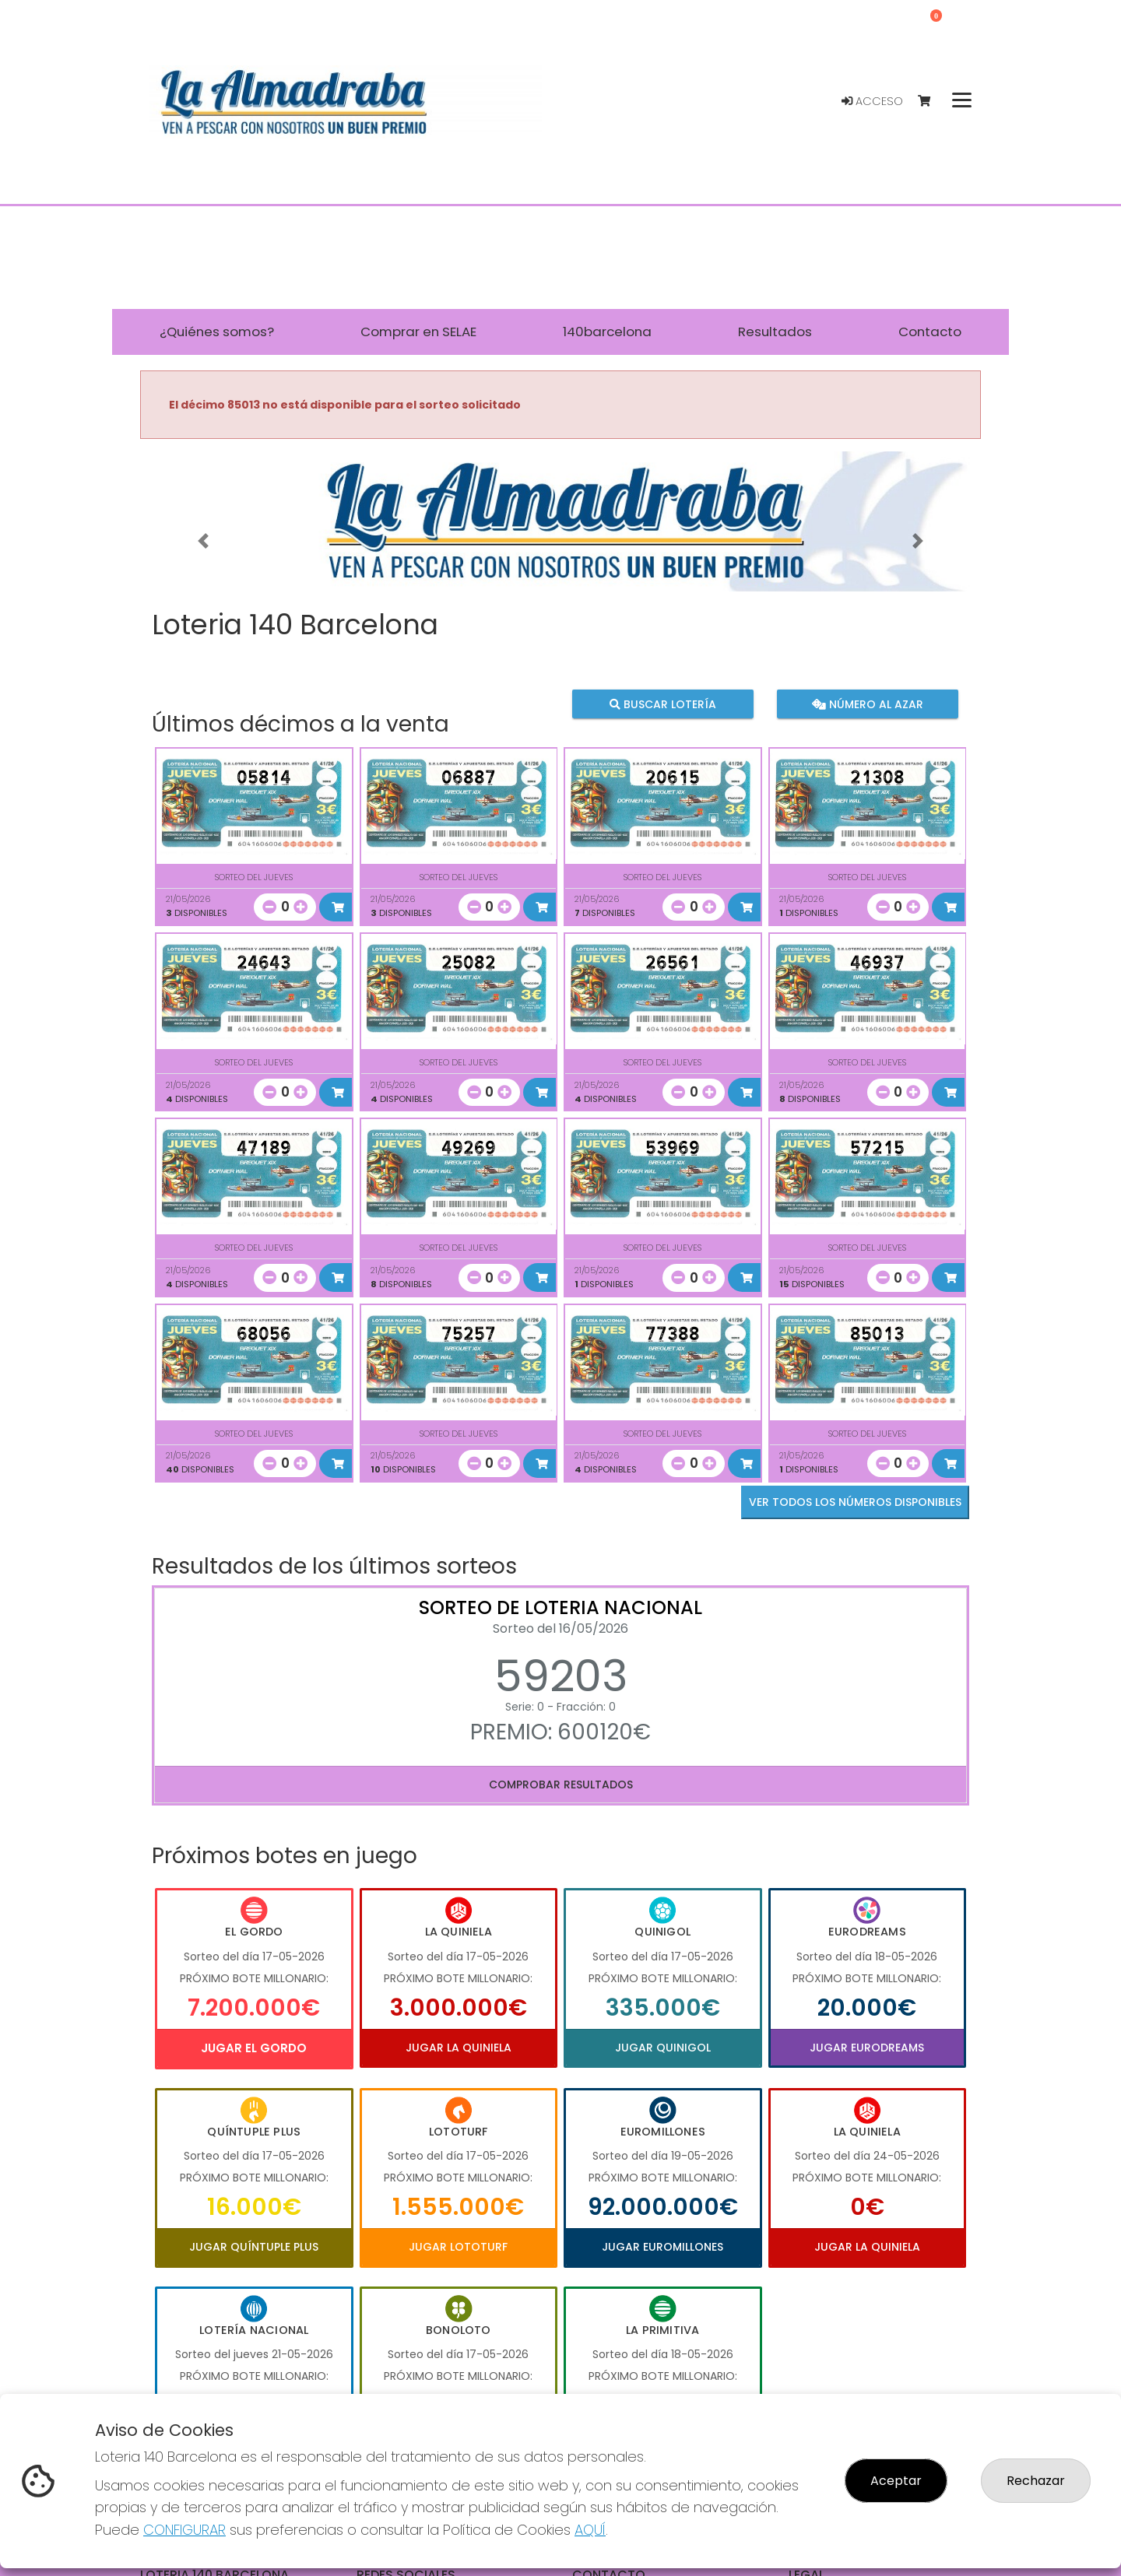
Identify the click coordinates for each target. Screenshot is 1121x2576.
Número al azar (866, 703)
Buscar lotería (663, 703)
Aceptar (896, 2481)
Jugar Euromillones (662, 2247)
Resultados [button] (775, 331)
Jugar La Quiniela (458, 2047)
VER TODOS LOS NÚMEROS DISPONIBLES (855, 1502)
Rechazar (1036, 2481)
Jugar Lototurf (458, 2247)
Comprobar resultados (561, 1784)
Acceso (872, 101)
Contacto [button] (929, 331)
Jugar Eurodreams (867, 2047)
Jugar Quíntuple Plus (253, 2247)
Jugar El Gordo (254, 2048)
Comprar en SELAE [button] (418, 331)
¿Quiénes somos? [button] (217, 331)
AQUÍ (590, 2529)
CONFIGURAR (184, 2529)
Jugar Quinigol (663, 2047)
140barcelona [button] (607, 331)
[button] (203, 540)
